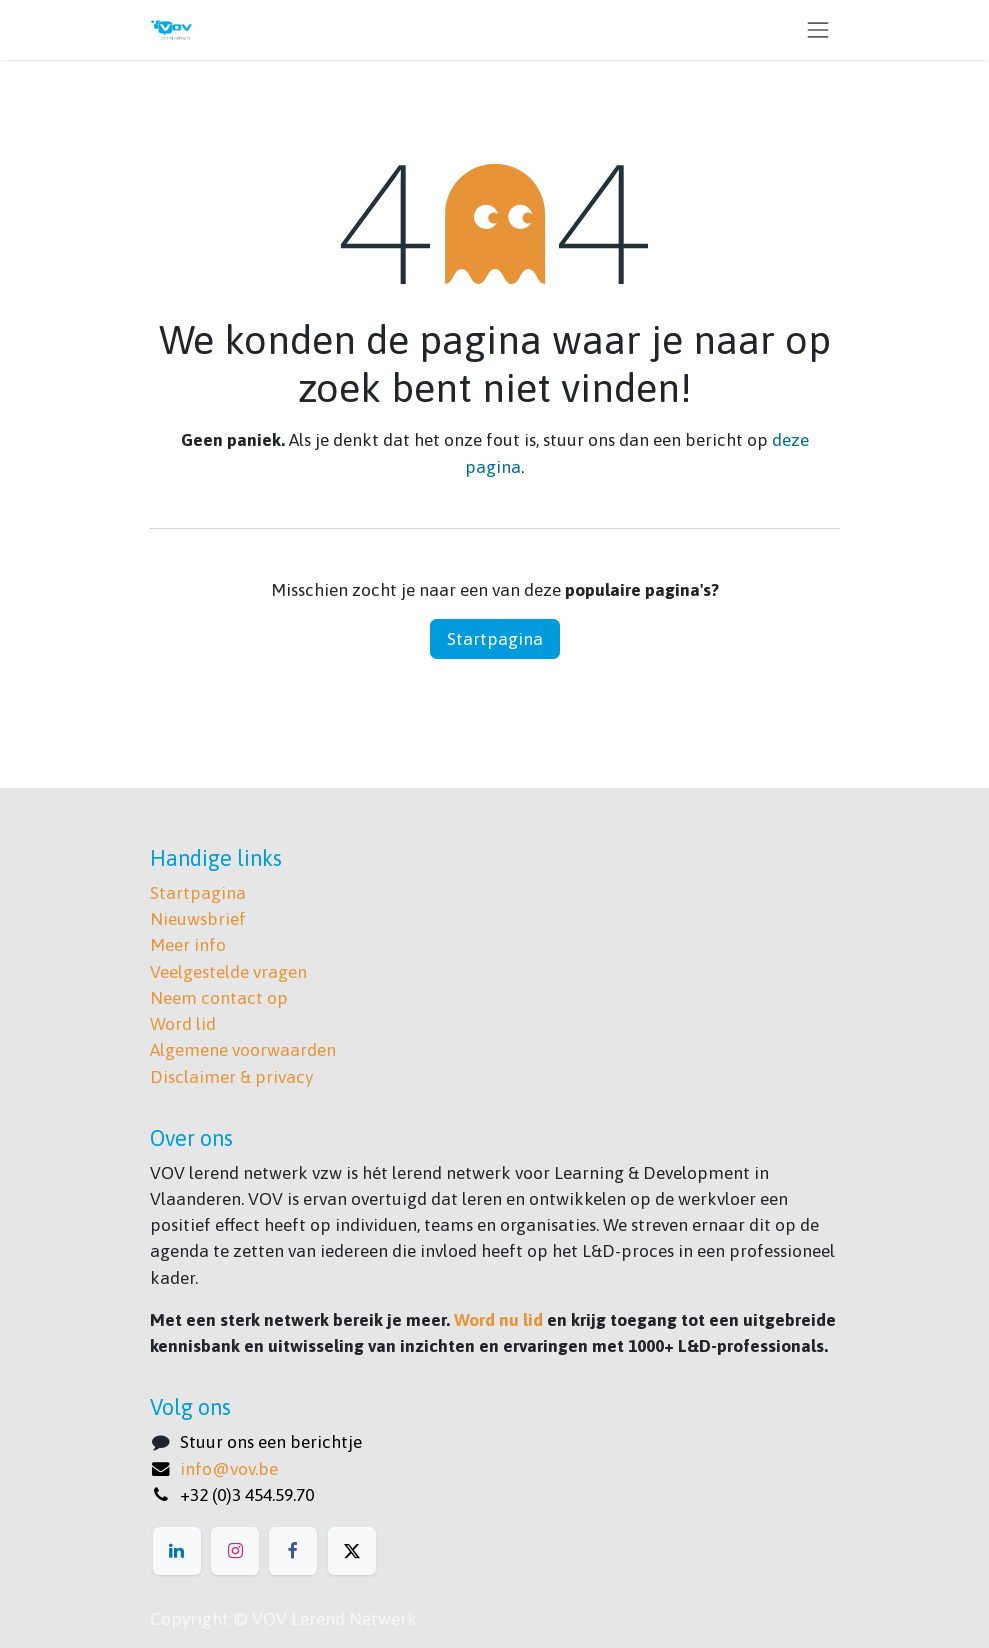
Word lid (183, 1024)
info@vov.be (229, 1469)
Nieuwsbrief (198, 919)
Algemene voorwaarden (243, 1050)
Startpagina (495, 639)
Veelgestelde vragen (228, 972)
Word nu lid (498, 1320)
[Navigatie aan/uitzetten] (818, 30)
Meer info (188, 945)
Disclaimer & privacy (231, 1077)
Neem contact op (219, 998)
